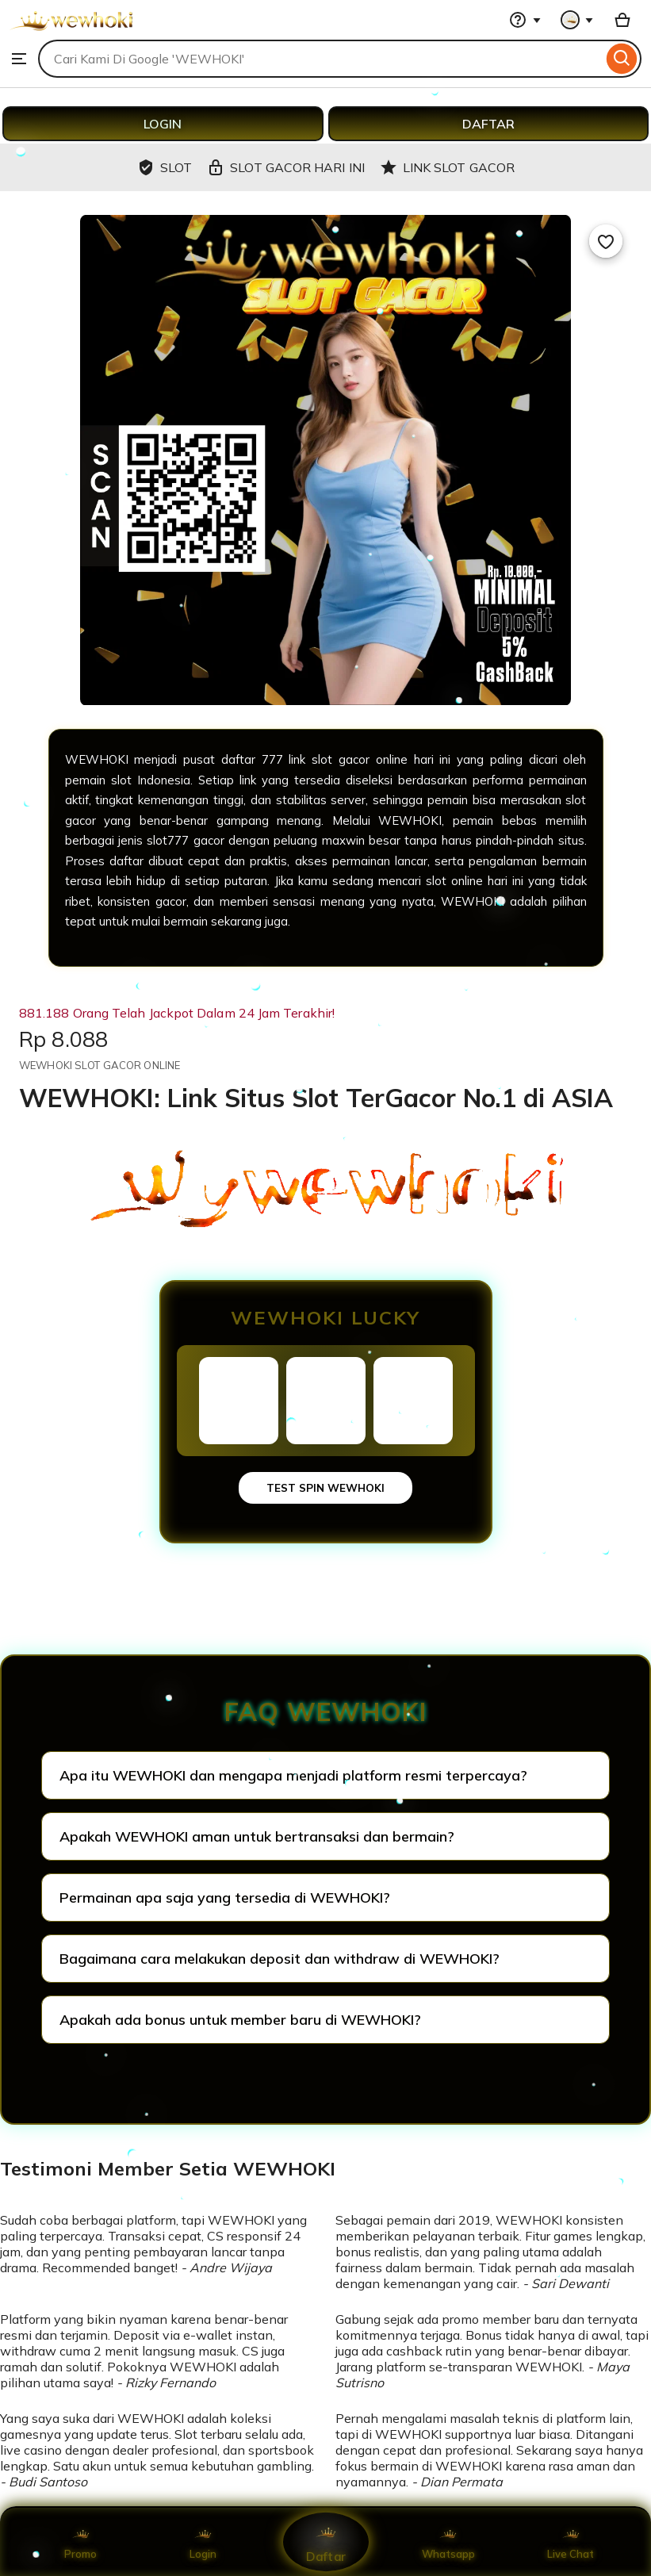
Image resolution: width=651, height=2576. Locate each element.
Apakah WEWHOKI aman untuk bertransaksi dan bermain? (256, 1836)
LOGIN (163, 124)
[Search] (622, 59)
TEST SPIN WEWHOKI (325, 1488)
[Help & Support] (525, 20)
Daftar (325, 2541)
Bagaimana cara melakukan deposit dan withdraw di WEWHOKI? (279, 1958)
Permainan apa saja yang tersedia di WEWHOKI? (224, 1897)
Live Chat (570, 2542)
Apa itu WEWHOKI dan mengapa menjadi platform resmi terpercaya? (293, 1775)
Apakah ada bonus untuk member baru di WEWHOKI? (240, 2020)
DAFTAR (488, 124)
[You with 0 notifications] (577, 20)
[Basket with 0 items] (622, 20)
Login (203, 2542)
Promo (80, 2542)
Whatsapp (448, 2542)
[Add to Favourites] (605, 241)
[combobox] (320, 59)
